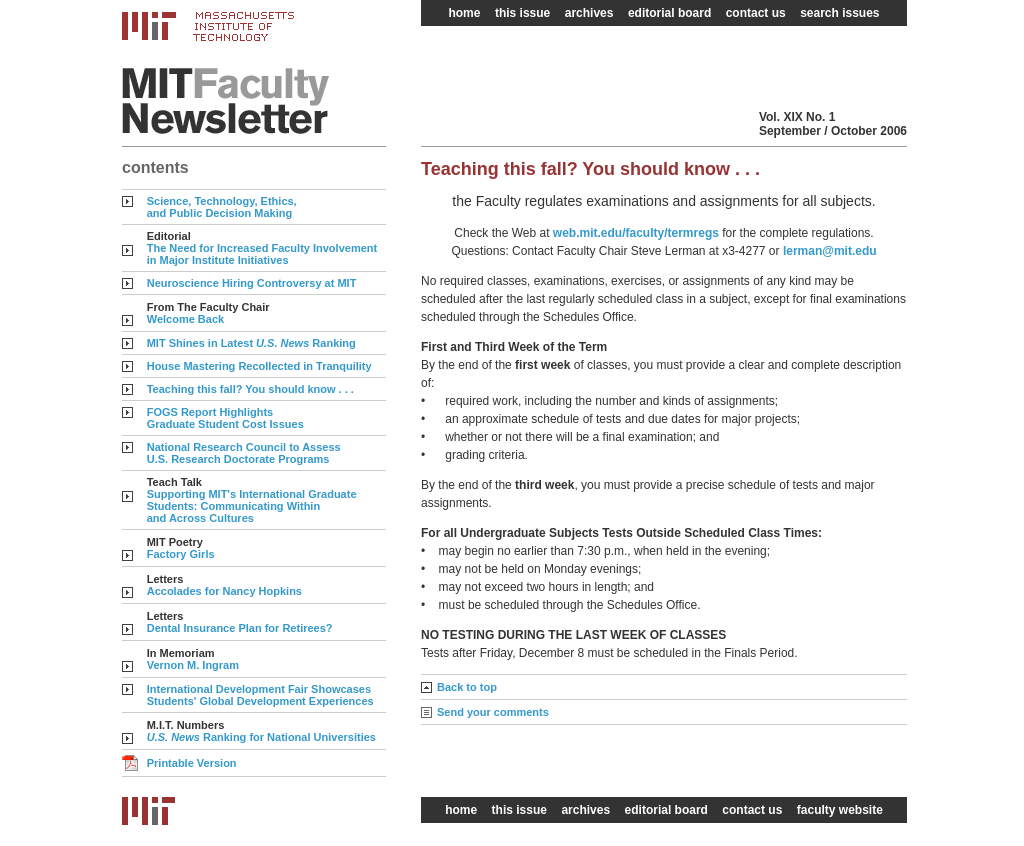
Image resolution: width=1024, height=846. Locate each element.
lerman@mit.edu (830, 251)
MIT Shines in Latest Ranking (251, 343)
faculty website (840, 810)
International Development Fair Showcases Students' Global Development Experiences (260, 695)
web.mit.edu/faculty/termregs (636, 233)
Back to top (467, 687)
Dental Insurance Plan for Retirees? (240, 628)
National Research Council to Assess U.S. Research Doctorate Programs (244, 453)
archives (589, 13)
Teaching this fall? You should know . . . (250, 389)
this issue (522, 13)
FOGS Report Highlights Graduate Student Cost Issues (225, 418)
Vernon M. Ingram (193, 665)
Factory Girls (181, 554)
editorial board (669, 13)
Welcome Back (185, 319)
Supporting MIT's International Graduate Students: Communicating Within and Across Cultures (252, 506)
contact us (756, 13)
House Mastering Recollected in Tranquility (259, 366)
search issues (839, 13)
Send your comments (493, 712)
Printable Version (192, 763)
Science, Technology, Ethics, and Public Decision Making (222, 207)
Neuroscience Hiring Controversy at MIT (252, 283)
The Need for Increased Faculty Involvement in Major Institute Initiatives (262, 254)
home (464, 13)
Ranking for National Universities (261, 737)
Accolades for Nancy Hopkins (224, 591)
